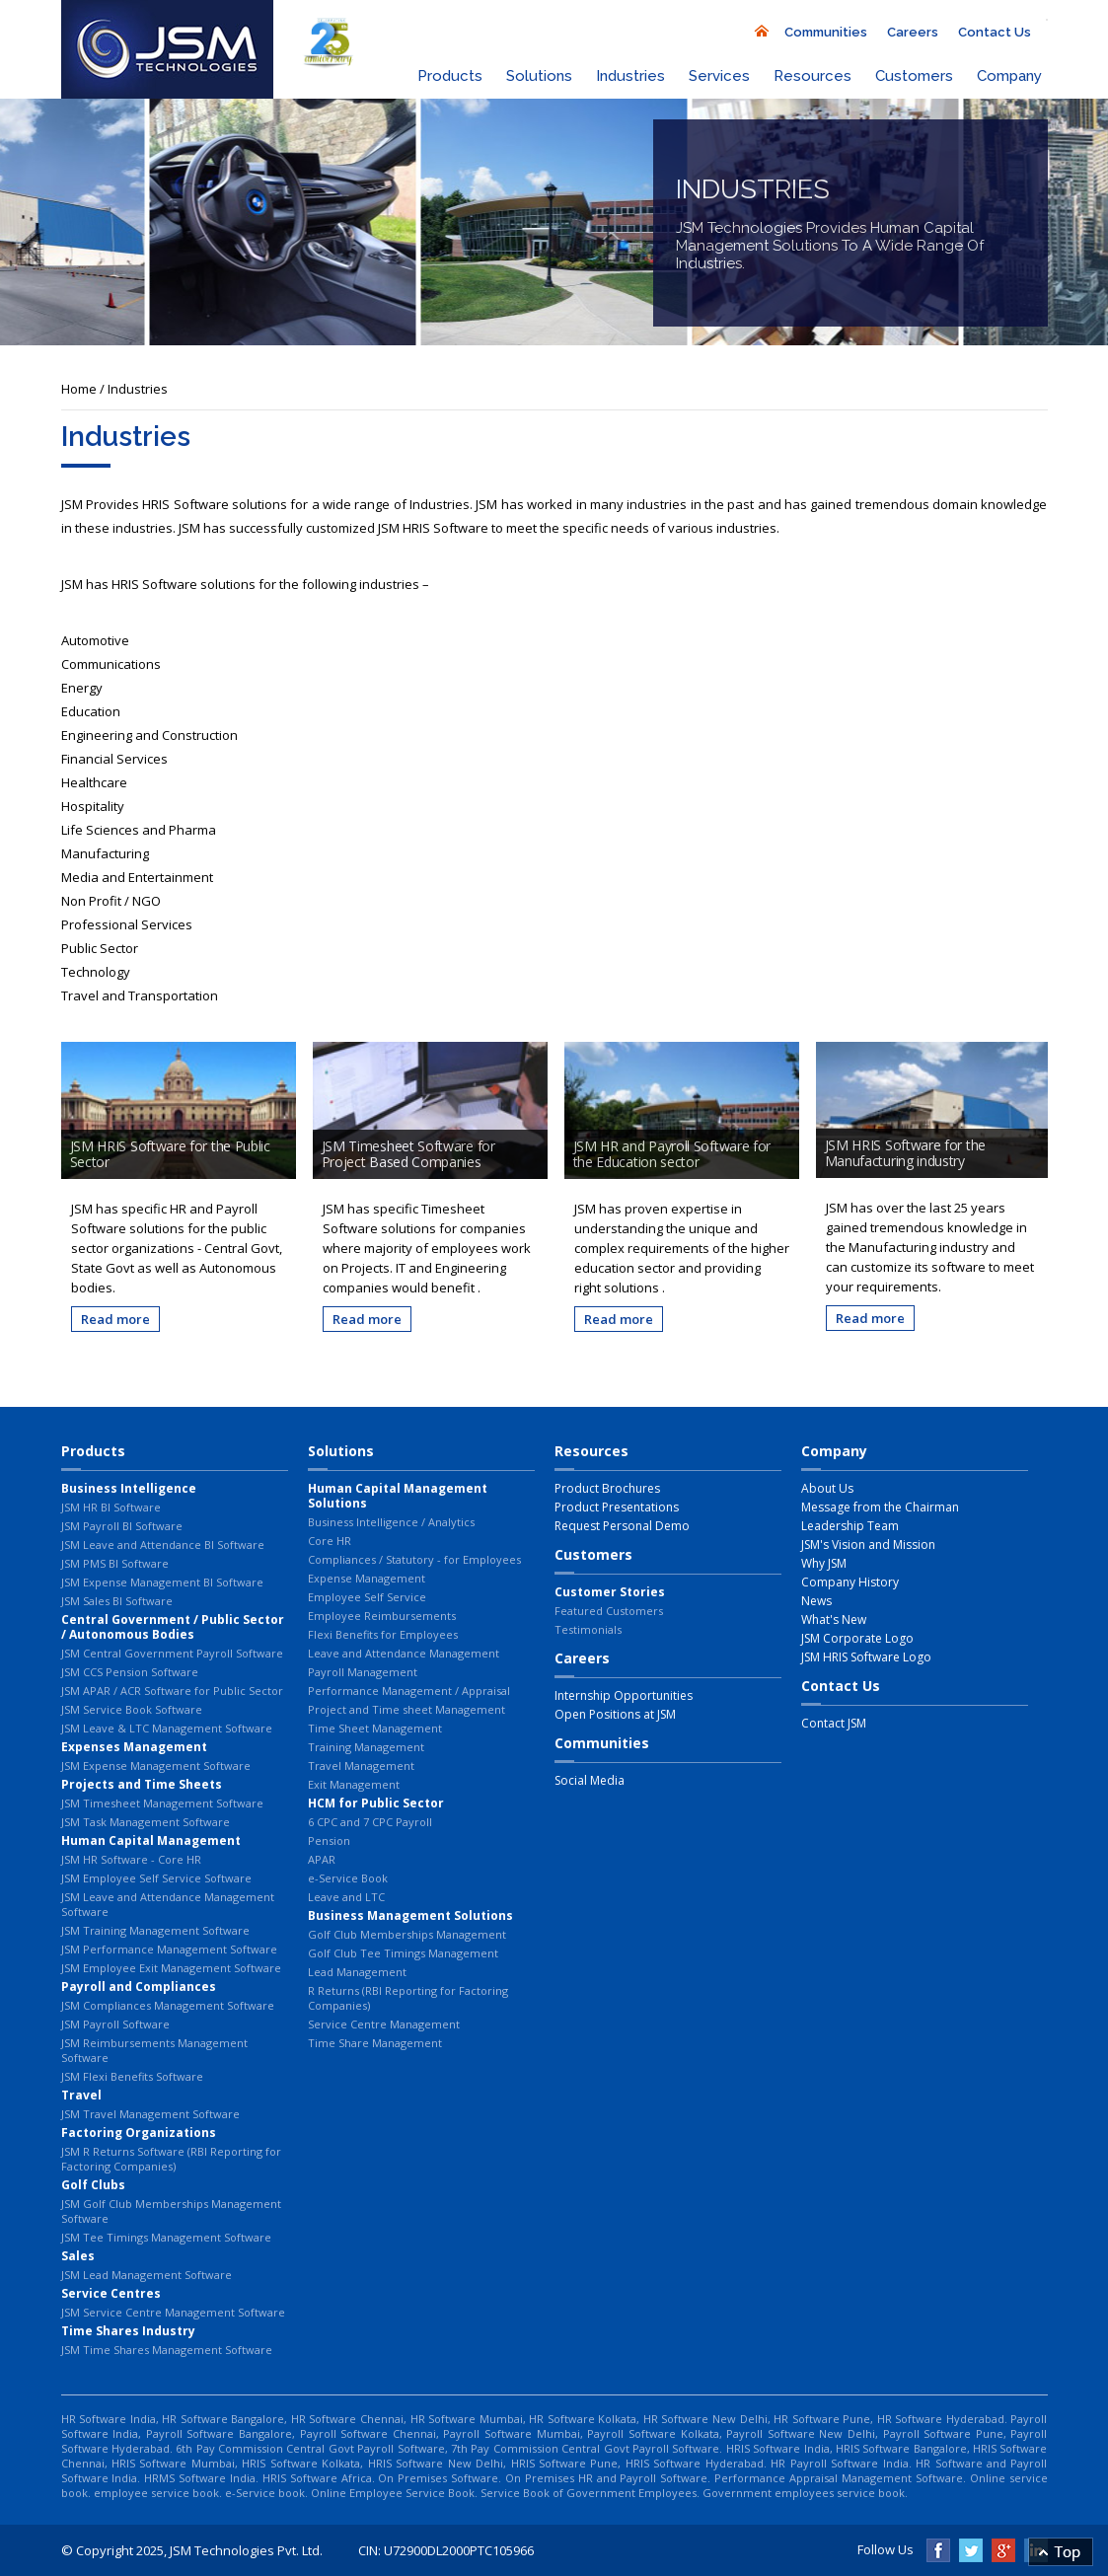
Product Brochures (607, 1488)
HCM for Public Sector (376, 1803)
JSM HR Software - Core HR (131, 1859)
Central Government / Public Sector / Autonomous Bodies (172, 1627)
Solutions (539, 76)
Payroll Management (362, 1671)
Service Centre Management (384, 2024)
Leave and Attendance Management (403, 1653)
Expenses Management (134, 1746)
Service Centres (111, 2293)
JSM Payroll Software (115, 2024)
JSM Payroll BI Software (122, 1525)
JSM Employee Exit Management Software (171, 1967)
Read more (115, 1319)
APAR (321, 1859)
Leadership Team (850, 1525)
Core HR (329, 1540)
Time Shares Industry (128, 2330)
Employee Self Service (367, 1596)
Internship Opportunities (623, 1695)
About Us (827, 1488)
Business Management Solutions (410, 1915)
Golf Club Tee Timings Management (403, 1953)
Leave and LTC (346, 1896)
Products (449, 76)
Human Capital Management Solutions (397, 1495)
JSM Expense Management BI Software (162, 1582)
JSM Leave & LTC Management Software (166, 1728)
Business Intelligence (128, 1488)
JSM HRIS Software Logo (866, 1657)
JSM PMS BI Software (115, 1563)
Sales (78, 2255)
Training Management (366, 1746)
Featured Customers (608, 1610)
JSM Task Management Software (145, 1821)
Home (79, 389)
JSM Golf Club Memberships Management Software (171, 2211)
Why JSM (824, 1563)
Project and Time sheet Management (406, 1709)
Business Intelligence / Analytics (391, 1521)
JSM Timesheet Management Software (162, 1803)
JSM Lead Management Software (146, 2274)
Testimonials (588, 1629)
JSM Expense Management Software (156, 1765)
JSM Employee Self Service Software (156, 1878)
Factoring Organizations (138, 2132)
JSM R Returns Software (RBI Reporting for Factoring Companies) (171, 2158)
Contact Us (994, 32)
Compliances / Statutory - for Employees (414, 1559)
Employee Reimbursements (382, 1615)
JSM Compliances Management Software (167, 2005)
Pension (329, 1840)
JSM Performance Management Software (169, 1949)
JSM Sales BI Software (117, 1600)
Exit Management (354, 1784)
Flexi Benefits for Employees (383, 1634)
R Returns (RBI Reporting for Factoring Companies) (408, 1998)
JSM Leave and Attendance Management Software (167, 1904)
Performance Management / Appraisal (409, 1690)
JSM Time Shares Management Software (166, 2349)
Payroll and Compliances (138, 1986)
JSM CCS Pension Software (129, 1671)
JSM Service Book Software (131, 1709)
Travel (81, 2095)
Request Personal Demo (622, 1525)
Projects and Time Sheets (141, 1784)
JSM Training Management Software (155, 1930)
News (816, 1600)
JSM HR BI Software (111, 1507)
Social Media (589, 1780)
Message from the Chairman (880, 1507)
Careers (912, 32)
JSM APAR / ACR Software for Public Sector (172, 1690)
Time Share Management (375, 2042)
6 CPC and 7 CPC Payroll (370, 1821)
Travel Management (361, 1765)
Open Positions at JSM (615, 1714)
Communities (825, 32)
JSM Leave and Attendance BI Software (162, 1544)
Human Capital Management (151, 1840)
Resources (812, 76)
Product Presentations (616, 1507)
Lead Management (357, 1971)
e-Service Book (348, 1878)
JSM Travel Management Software (150, 2113)
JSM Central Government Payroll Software (172, 1653)
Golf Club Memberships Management (407, 1934)
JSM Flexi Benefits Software (132, 2076)
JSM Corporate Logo (857, 1638)
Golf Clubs (93, 2184)
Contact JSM (833, 1723)
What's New (833, 1619)
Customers (914, 76)
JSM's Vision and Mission (868, 1544)
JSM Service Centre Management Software (173, 2312)
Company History (850, 1582)
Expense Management (366, 1578)
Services (719, 76)
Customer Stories (609, 1591)
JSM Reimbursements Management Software (154, 2050)
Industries (630, 76)
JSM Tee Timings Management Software (166, 2237)
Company (1009, 76)
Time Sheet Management (375, 1728)
